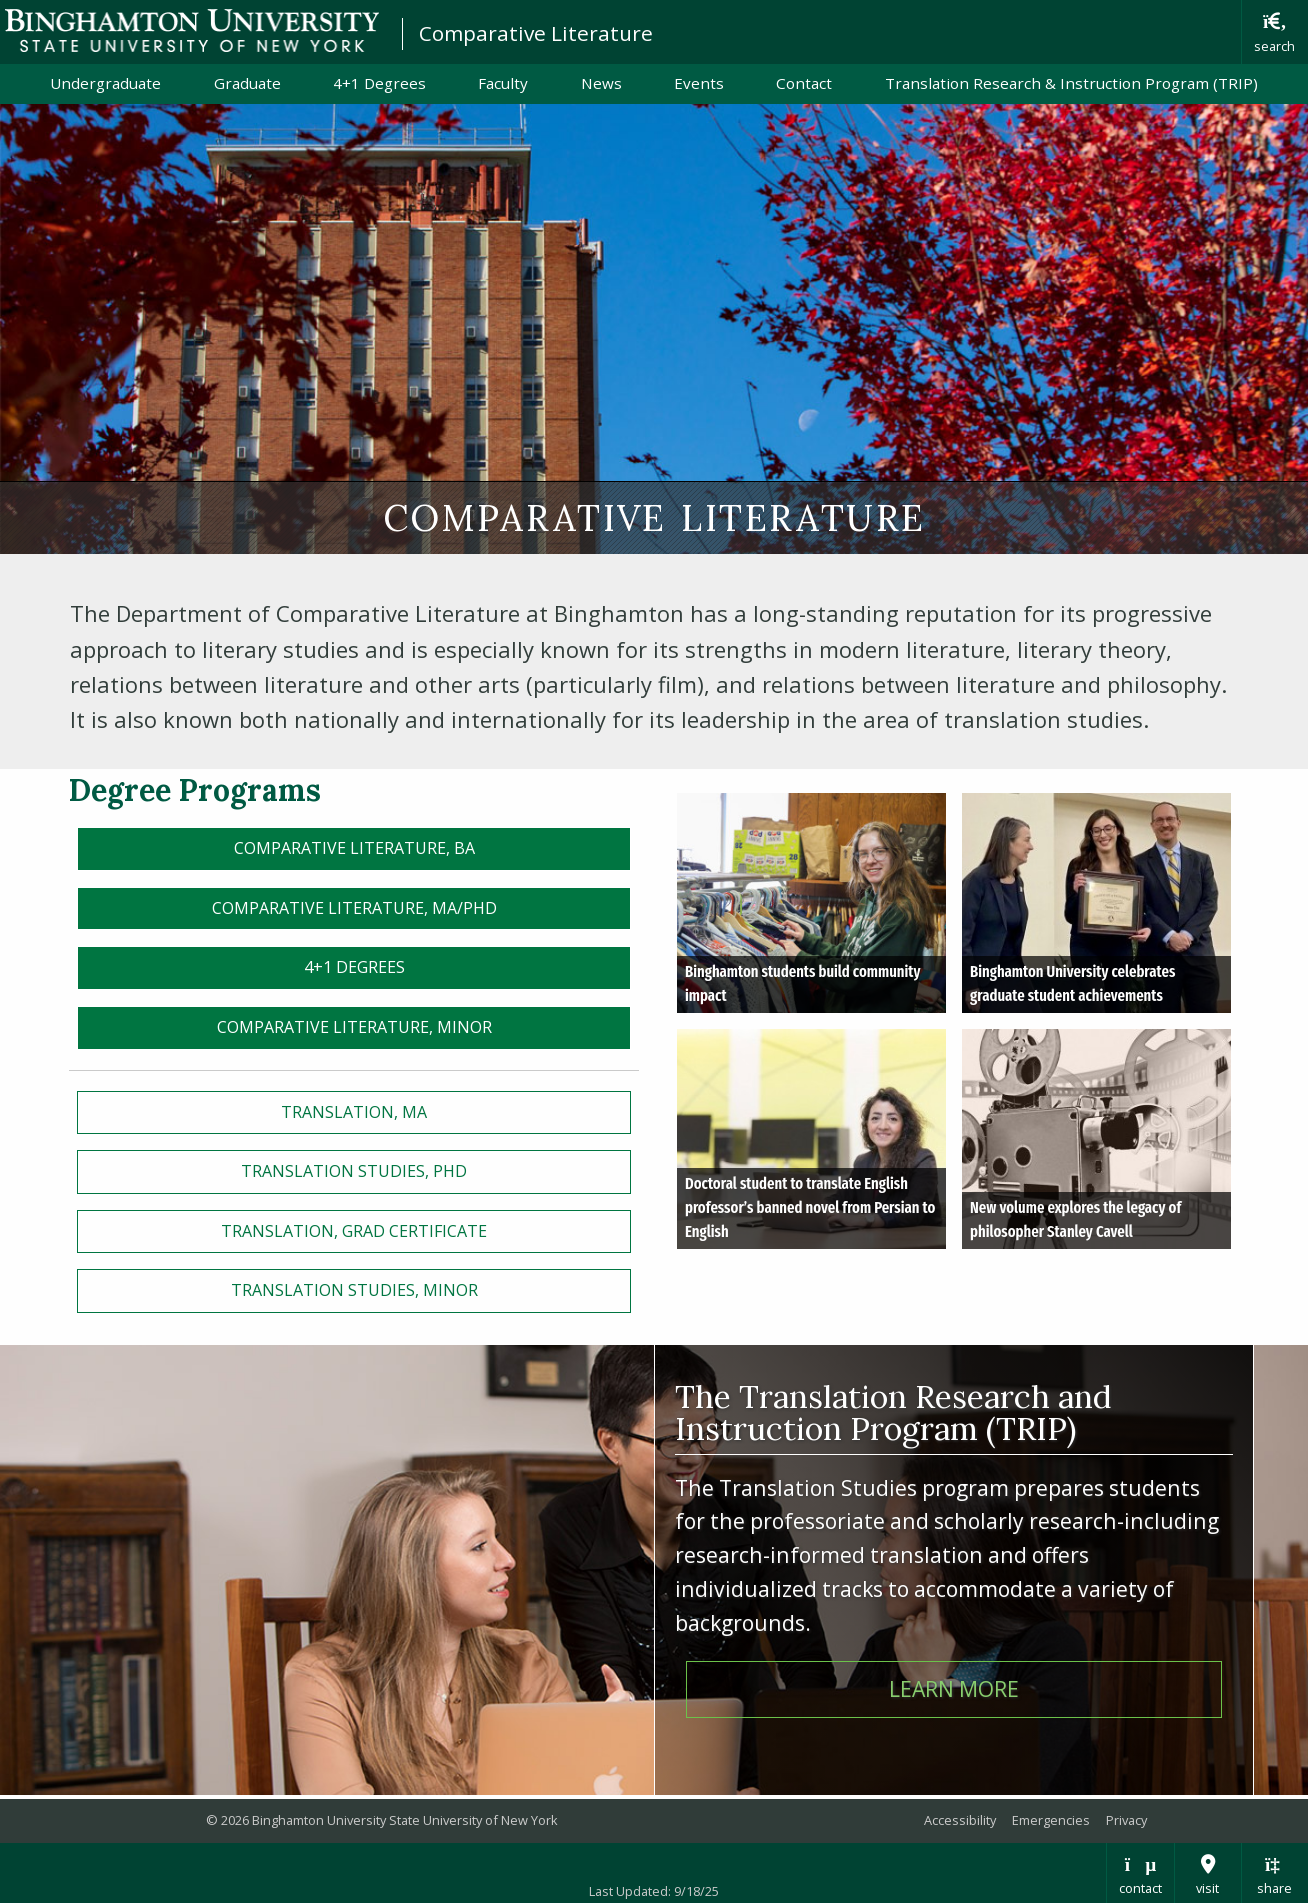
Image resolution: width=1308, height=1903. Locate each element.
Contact (804, 83)
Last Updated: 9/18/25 (654, 1891)
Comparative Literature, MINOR (354, 1027)
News (601, 83)
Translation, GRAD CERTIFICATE (354, 1231)
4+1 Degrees (379, 83)
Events (699, 83)
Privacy (1126, 1820)
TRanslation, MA (354, 1112)
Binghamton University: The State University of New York (192, 30)
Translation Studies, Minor (354, 1290)
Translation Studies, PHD (354, 1171)
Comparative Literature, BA (354, 848)
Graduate (247, 83)
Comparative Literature (536, 33)
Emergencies (1051, 1820)
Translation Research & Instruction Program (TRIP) (1071, 83)
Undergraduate (105, 83)
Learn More (954, 1688)
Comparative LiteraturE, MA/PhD (354, 908)
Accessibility (960, 1820)
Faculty (503, 83)
